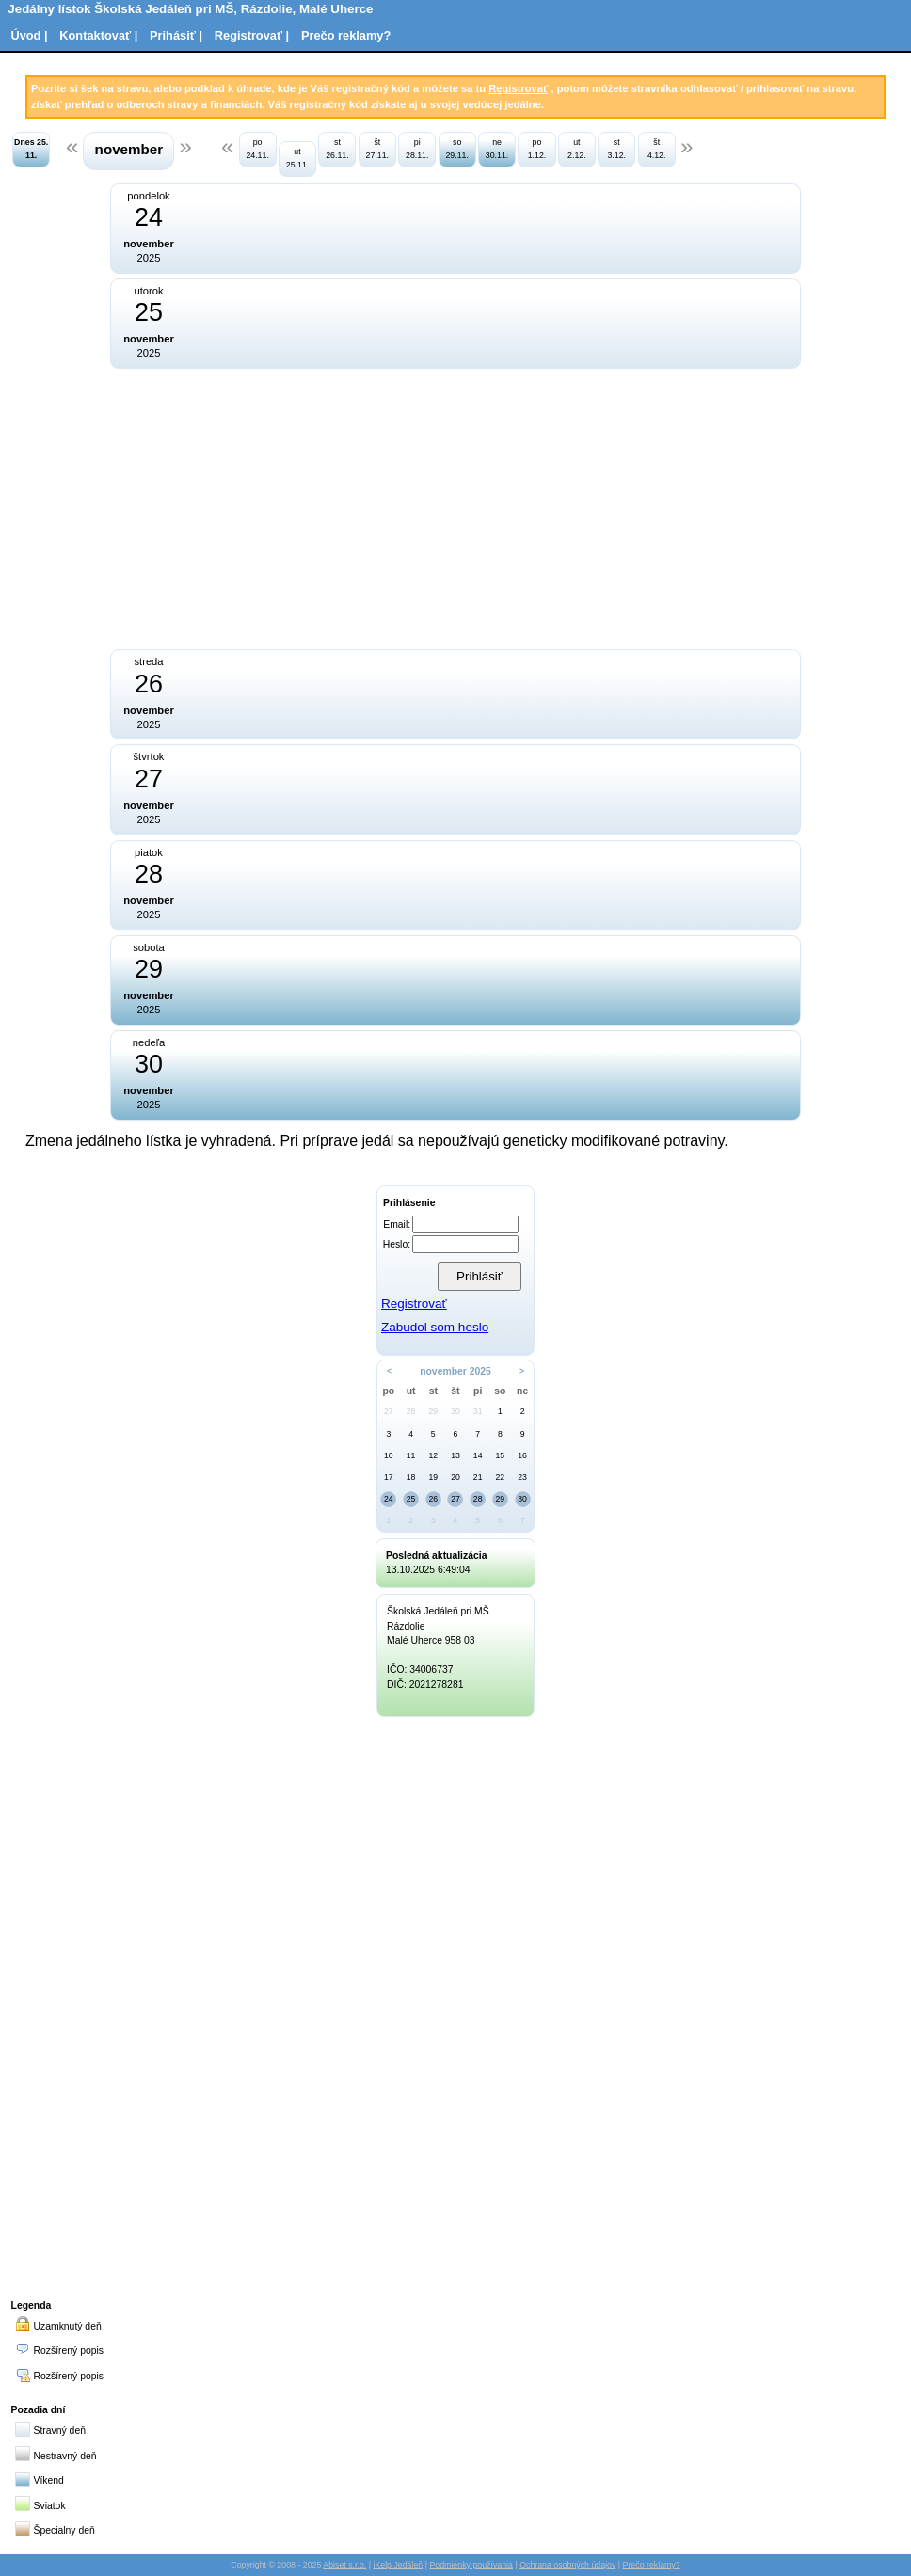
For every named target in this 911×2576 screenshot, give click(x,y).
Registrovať (518, 88)
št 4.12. (656, 148)
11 (411, 1455)
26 (433, 1498)
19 (433, 1477)
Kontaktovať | (98, 35)
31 (478, 1411)
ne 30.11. (497, 148)
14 (478, 1455)
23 (522, 1477)
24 (388, 1498)
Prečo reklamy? (346, 35)
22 (500, 1477)
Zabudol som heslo (434, 1327)
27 (388, 1411)
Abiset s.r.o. (344, 2564)
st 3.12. (616, 148)
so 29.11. (456, 148)
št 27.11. (377, 148)
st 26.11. (337, 148)
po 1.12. (537, 148)
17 (388, 1477)
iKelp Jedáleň (398, 2564)
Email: (396, 1224)
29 (433, 1411)
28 (411, 1411)
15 (500, 1455)
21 (478, 1477)
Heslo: (396, 1244)
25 (411, 1498)
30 (455, 1411)
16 (522, 1455)
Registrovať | (252, 35)
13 (455, 1455)
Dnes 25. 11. (31, 148)
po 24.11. (257, 148)
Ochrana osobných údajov (567, 2564)
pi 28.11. (417, 148)
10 (388, 1455)
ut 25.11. (297, 157)
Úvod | (28, 35)
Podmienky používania (471, 2564)
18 (411, 1477)
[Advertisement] (296, 507)
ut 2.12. (576, 148)
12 (433, 1455)
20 (455, 1477)
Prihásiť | (176, 35)
